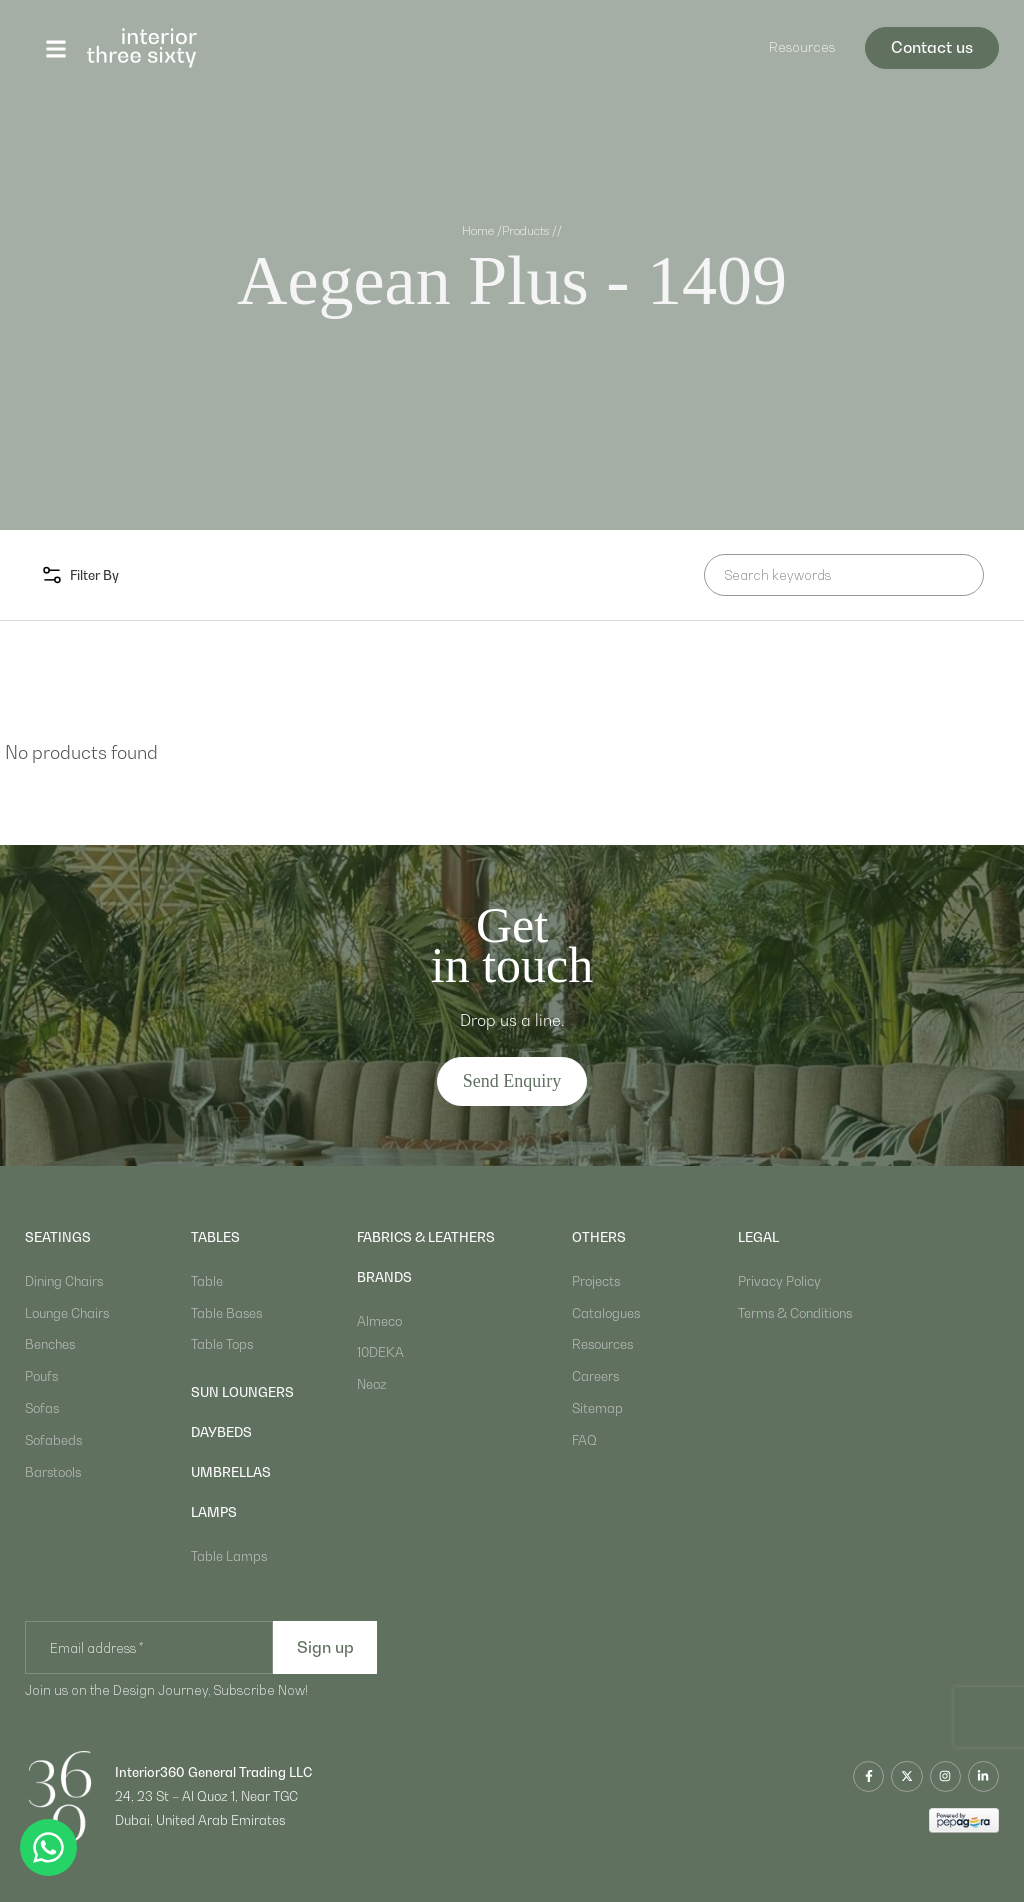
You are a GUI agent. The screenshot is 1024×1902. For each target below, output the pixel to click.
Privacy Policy (779, 1281)
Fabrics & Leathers (426, 1237)
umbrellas (231, 1472)
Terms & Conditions (795, 1313)
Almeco (379, 1321)
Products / (529, 231)
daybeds (221, 1432)
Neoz (372, 1384)
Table (207, 1281)
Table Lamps (229, 1556)
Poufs (41, 1376)
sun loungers (242, 1392)
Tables (215, 1237)
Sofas (42, 1408)
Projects (596, 1281)
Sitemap (597, 1408)
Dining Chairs (64, 1281)
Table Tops (222, 1344)
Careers (595, 1376)
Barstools (53, 1472)
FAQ (584, 1440)
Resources (802, 47)
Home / (482, 231)
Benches (50, 1344)
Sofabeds (53, 1440)
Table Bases (226, 1313)
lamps (214, 1512)
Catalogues (606, 1313)
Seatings (58, 1237)
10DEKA (380, 1352)
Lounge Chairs (67, 1313)
